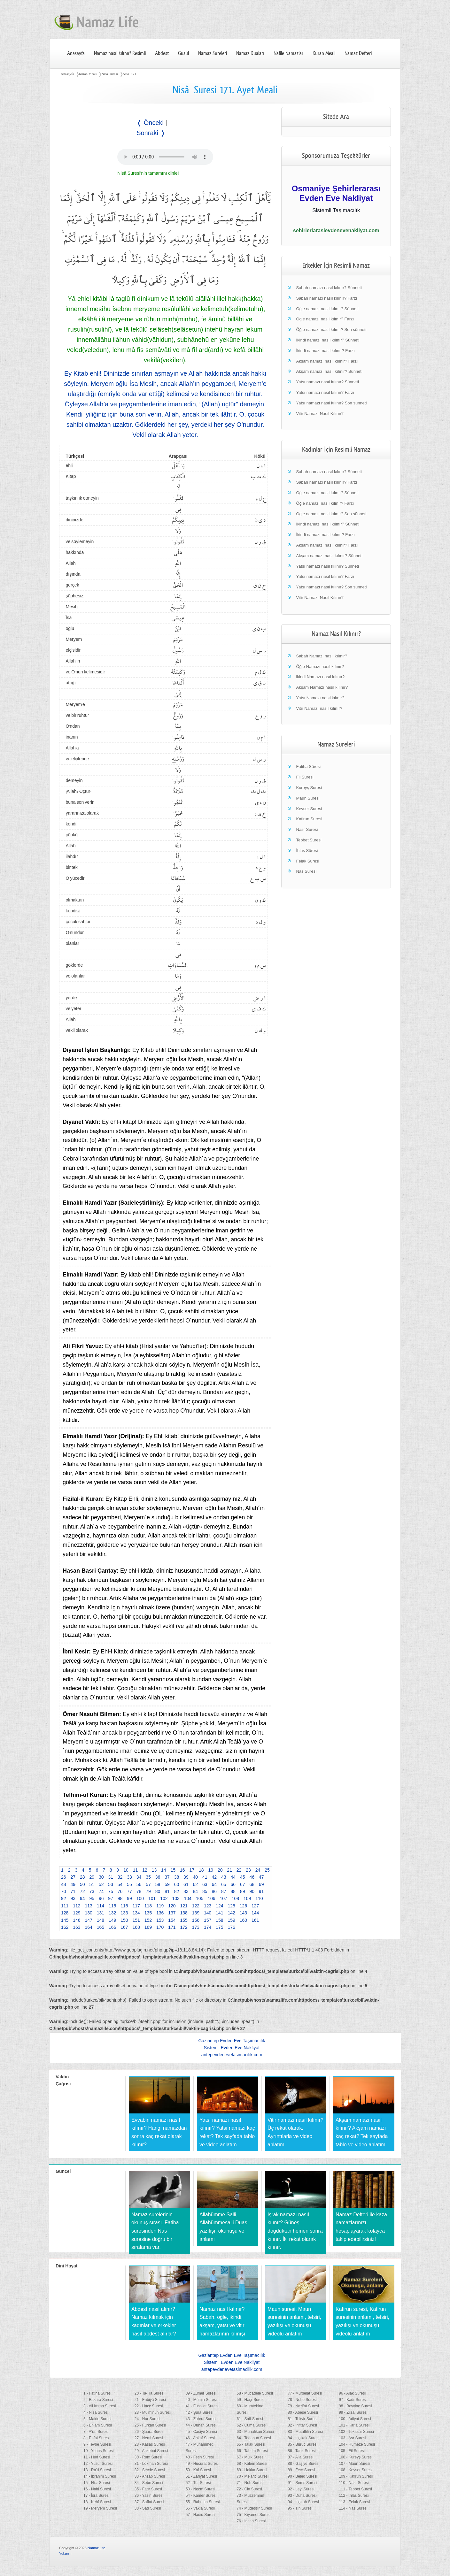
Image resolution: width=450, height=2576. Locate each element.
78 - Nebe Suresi (302, 2399)
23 (248, 1870)
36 (157, 1877)
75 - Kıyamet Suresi (253, 2514)
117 (136, 1905)
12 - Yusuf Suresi (97, 2463)
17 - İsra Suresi (96, 2495)
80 (157, 1891)
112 (76, 1905)
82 (176, 1891)
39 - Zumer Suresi (201, 2393)
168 (136, 1927)
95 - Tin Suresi (300, 2508)
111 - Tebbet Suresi (355, 2489)
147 (88, 1920)
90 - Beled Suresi (302, 2476)
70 (63, 1891)
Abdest (162, 53)
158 (219, 1920)
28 (82, 1877)
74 (101, 1891)
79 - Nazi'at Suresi (303, 2406)
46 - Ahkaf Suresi (200, 2438)
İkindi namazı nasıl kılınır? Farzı (325, 350)
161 (255, 1920)
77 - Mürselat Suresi (305, 2393)
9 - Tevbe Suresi (97, 2444)
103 (176, 1898)
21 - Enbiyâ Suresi (150, 2399)
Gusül (183, 53)
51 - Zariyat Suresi (201, 2476)
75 (110, 1891)
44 (233, 1877)
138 (184, 1912)
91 (261, 1891)
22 (239, 1870)
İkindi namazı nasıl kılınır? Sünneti (327, 340)
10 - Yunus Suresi (98, 2451)
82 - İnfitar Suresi (302, 2425)
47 (261, 1877)
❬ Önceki (150, 122)
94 (82, 1898)
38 (176, 1877)
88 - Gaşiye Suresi (303, 2463)
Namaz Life (96, 2548)
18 (201, 1870)
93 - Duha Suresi (302, 2495)
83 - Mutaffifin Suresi (305, 2431)
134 (136, 1912)
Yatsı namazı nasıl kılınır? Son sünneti (331, 403)
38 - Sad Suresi (148, 2508)
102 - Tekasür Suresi (356, 2431)
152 (148, 1920)
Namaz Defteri (358, 53)
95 (91, 1898)
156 (195, 1920)
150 (124, 1920)
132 (112, 1912)
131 (100, 1912)
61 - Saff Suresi (250, 2419)
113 (88, 1905)
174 (207, 1927)
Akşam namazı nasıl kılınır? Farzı (327, 361)
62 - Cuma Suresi (251, 2425)
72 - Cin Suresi (249, 2489)
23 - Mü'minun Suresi (153, 2412)
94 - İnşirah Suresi (303, 2502)
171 (171, 1927)
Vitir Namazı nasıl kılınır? (319, 708)
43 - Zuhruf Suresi (201, 2419)
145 (64, 1920)
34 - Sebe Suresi (149, 2482)
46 (251, 1877)
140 (207, 1912)
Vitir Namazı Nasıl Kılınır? (320, 413)
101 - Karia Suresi (354, 2425)
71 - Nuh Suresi (250, 2482)
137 (171, 1912)
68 (251, 1884)
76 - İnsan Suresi (251, 2521)
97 (110, 1898)
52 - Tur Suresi (198, 2482)
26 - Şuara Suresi (149, 2431)
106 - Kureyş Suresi (355, 2457)
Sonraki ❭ (150, 132)
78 (139, 1891)
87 (223, 1891)
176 (231, 1927)
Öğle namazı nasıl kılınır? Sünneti (327, 308)
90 (251, 1891)
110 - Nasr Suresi (354, 2482)
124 (219, 1905)
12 (144, 1870)
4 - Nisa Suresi (96, 2412)
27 (72, 1877)
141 (219, 1912)
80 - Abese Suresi (303, 2412)
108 (235, 1898)
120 (171, 1905)
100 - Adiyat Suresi (355, 2419)
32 (120, 1877)
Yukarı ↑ (65, 2553)
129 (76, 1912)
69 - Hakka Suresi (252, 2470)
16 (182, 1870)
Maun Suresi (307, 798)
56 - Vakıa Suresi (200, 2508)
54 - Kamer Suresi (201, 2495)
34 (139, 1877)
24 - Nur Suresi (147, 2419)
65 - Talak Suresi (251, 2444)
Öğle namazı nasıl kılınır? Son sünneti (331, 329)
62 (195, 1884)
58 (157, 1884)
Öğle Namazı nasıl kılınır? (320, 666)
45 (242, 1877)
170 (160, 1927)
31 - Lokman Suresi (151, 2463)
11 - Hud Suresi (96, 2457)
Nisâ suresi (109, 74)
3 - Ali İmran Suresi (99, 2406)
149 (112, 1920)
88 (233, 1891)
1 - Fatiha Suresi (97, 2393)
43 (223, 1877)
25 (267, 1870)
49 (72, 1884)
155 (184, 1920)
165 (100, 1927)
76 (120, 1891)
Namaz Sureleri (212, 53)
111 (64, 1905)
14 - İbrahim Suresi (99, 2476)
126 (243, 1905)
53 (110, 1884)
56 (139, 1884)
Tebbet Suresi (309, 840)
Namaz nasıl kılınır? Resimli (120, 53)
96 (101, 1898)
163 (76, 1927)
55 (129, 1884)
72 (82, 1891)
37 (167, 1877)
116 (124, 1905)
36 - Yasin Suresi (149, 2495)
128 (64, 1912)
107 (223, 1898)
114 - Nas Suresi (353, 2508)
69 (261, 1884)
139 (195, 1912)
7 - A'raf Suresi (95, 2431)
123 (207, 1905)
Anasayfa (76, 53)
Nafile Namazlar (288, 53)
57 (148, 1884)
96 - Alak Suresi (352, 2393)
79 (148, 1891)
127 (255, 1905)
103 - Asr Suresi (352, 2438)
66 (233, 1884)
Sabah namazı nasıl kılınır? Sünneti (328, 287)
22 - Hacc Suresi (149, 2406)
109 (247, 1898)
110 (259, 1898)
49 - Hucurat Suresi (202, 2463)
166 (112, 1927)
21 (229, 1870)
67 (242, 1884)
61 (186, 1884)
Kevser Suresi (309, 808)
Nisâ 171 (129, 74)
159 (231, 1920)
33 (129, 1877)
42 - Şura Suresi (199, 2412)
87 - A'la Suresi (300, 2457)
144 (255, 1912)
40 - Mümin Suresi (201, 2399)
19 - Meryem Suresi (100, 2508)
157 (207, 1920)
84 (195, 1891)
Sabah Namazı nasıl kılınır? (321, 656)
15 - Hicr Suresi (96, 2482)
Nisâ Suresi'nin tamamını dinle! (148, 173)
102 (163, 1898)
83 (186, 1891)
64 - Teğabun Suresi (254, 2438)
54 (120, 1884)
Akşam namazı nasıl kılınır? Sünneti (329, 371)
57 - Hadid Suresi (200, 2514)
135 (148, 1912)
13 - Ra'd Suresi (97, 2470)
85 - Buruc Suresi (302, 2444)
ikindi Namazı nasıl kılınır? (320, 676)
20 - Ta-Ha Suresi (149, 2393)
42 (214, 1877)
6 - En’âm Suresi (97, 2425)
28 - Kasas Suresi (150, 2444)
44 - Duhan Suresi (201, 2425)
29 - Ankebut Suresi (151, 2451)
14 (163, 1870)
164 (88, 1927)
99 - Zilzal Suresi (353, 2412)
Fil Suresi (304, 777)
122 (195, 1905)
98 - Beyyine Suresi (355, 2406)
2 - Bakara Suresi (98, 2399)
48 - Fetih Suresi (200, 2457)
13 (154, 1870)
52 (101, 1884)
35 (148, 1877)
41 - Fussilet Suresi (202, 2406)
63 (204, 1884)
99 (129, 1898)
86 (214, 1891)
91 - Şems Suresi (302, 2482)
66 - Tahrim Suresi (252, 2451)
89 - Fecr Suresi (301, 2470)
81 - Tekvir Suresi (302, 2419)
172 (184, 1927)
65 (223, 1884)
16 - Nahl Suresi (97, 2489)
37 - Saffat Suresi (149, 2502)
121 (184, 1905)
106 (211, 1898)
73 (91, 1891)
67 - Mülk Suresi (250, 2457)
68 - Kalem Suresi (252, 2463)
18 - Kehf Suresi (97, 2502)
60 (176, 1884)
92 (63, 1898)
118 (148, 1905)
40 (195, 1877)
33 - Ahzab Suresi (150, 2476)
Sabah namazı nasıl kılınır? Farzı (326, 298)
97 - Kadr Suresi (353, 2399)
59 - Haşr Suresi (250, 2399)
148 (100, 1920)
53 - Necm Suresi (200, 2489)
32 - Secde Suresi (150, 2470)
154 (171, 1920)
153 (160, 1920)
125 (231, 1905)
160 (243, 1920)
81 (167, 1891)
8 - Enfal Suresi (96, 2438)
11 (135, 1870)
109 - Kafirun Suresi (356, 2476)
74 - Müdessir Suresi (254, 2508)
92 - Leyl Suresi (301, 2489)
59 (167, 1884)
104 (187, 1898)
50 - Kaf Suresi (198, 2470)
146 (76, 1920)
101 (152, 1898)
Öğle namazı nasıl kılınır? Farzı (325, 319)
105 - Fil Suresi (352, 2451)
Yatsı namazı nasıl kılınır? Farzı (325, 392)
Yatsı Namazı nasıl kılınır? (320, 697)
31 (110, 1877)
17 (191, 1870)
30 (101, 1877)
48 (63, 1884)
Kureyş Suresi (309, 787)
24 (257, 1870)
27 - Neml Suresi (149, 2438)
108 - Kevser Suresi (355, 2470)
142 (231, 1912)
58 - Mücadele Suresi (255, 2393)
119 (160, 1905)
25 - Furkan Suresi (150, 2425)
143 (243, 1912)
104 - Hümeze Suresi (357, 2444)
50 (82, 1884)
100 (140, 1898)
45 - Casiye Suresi (201, 2431)
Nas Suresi (306, 871)
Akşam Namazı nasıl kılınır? (322, 687)
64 (214, 1884)
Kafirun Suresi (309, 818)
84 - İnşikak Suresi (303, 2438)
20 (220, 1870)
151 (136, 1920)
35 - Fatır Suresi (148, 2489)
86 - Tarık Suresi (301, 2451)
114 (100, 1905)
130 (88, 1912)
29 (91, 1877)
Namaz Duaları (250, 53)
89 (242, 1891)
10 (125, 1870)
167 (124, 1927)
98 (120, 1898)
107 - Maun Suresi (354, 2463)
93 (72, 1898)
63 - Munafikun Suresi (255, 2431)
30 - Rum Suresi (148, 2457)
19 (210, 1870)
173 (195, 1927)
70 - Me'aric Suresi (252, 2476)
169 (148, 1927)
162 (64, 1927)
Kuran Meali (324, 53)
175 (219, 1927)
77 (129, 1891)
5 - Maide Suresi (97, 2419)
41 (204, 1877)
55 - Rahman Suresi (203, 2502)
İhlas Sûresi (307, 850)
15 (173, 1870)
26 (63, 1877)
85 (204, 1891)
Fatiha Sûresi (308, 766)
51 (91, 1884)
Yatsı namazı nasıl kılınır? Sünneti (327, 381)
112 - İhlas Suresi (354, 2495)
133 (124, 1912)
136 (160, 1912)
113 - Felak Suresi (354, 2502)
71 (72, 1891)
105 (199, 1898)
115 (112, 1905)
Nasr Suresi (307, 829)
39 (186, 1877)
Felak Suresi (307, 861)
